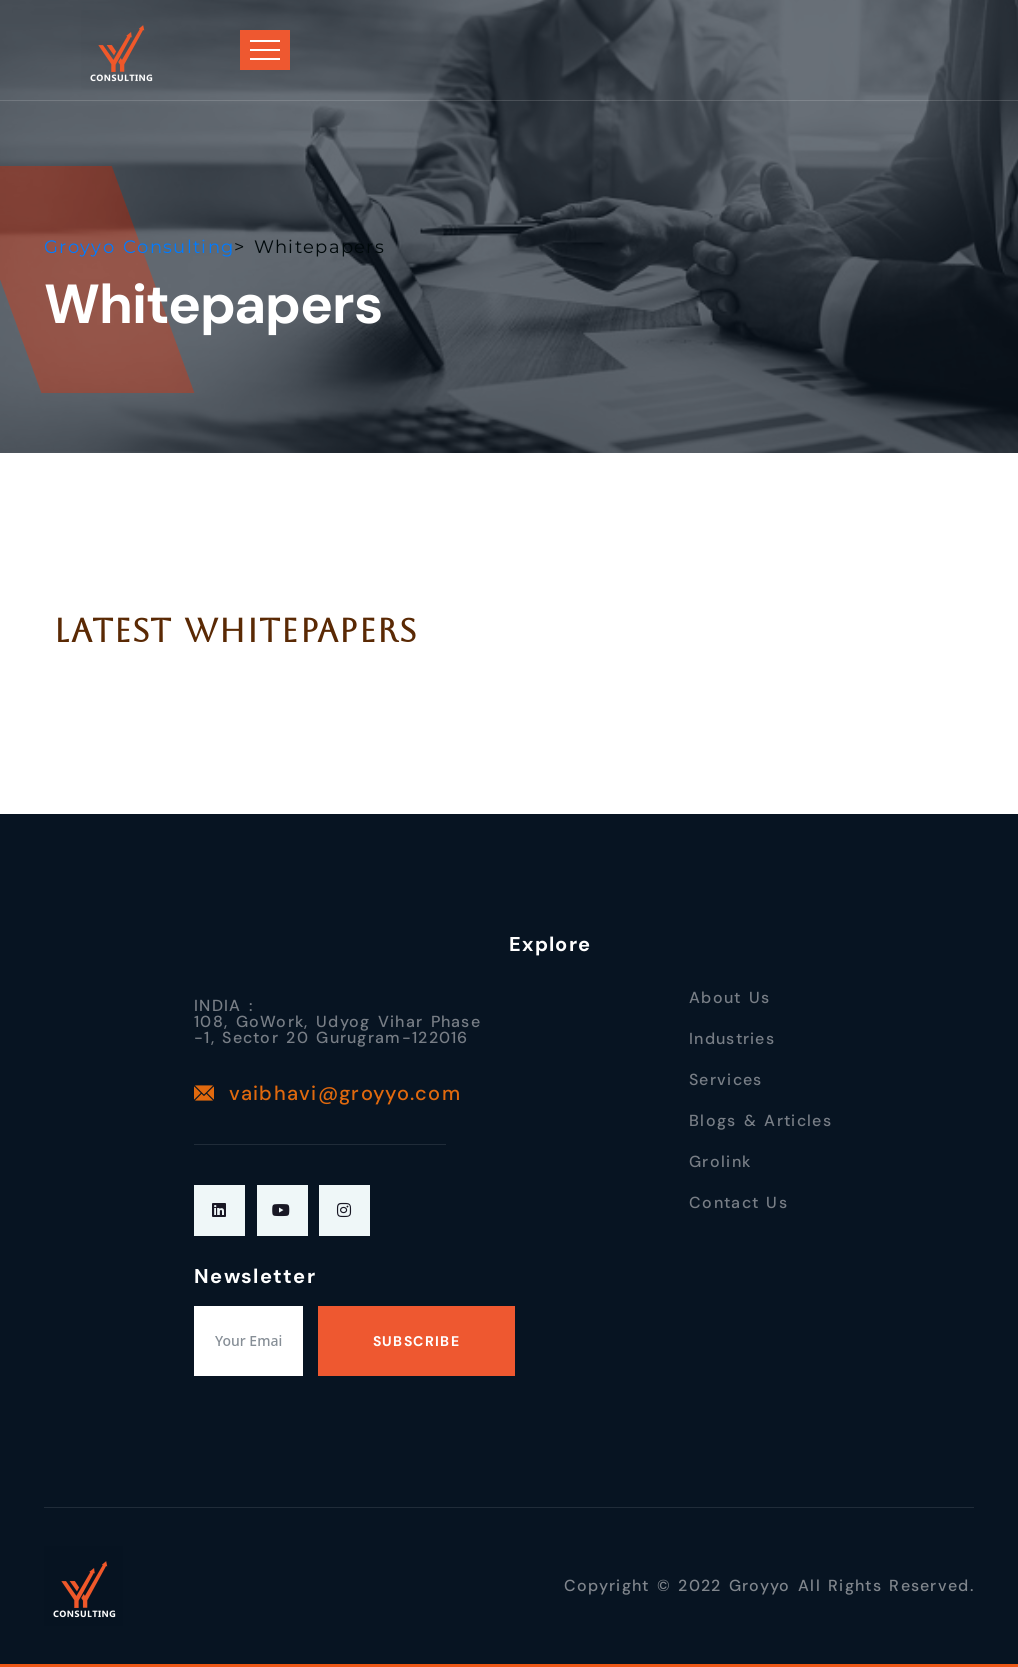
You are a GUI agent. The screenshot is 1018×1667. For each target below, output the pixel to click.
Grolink (720, 1161)
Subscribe (417, 1341)
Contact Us (738, 1202)
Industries (732, 1038)
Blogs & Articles (760, 1120)
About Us (729, 997)
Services (725, 1079)
